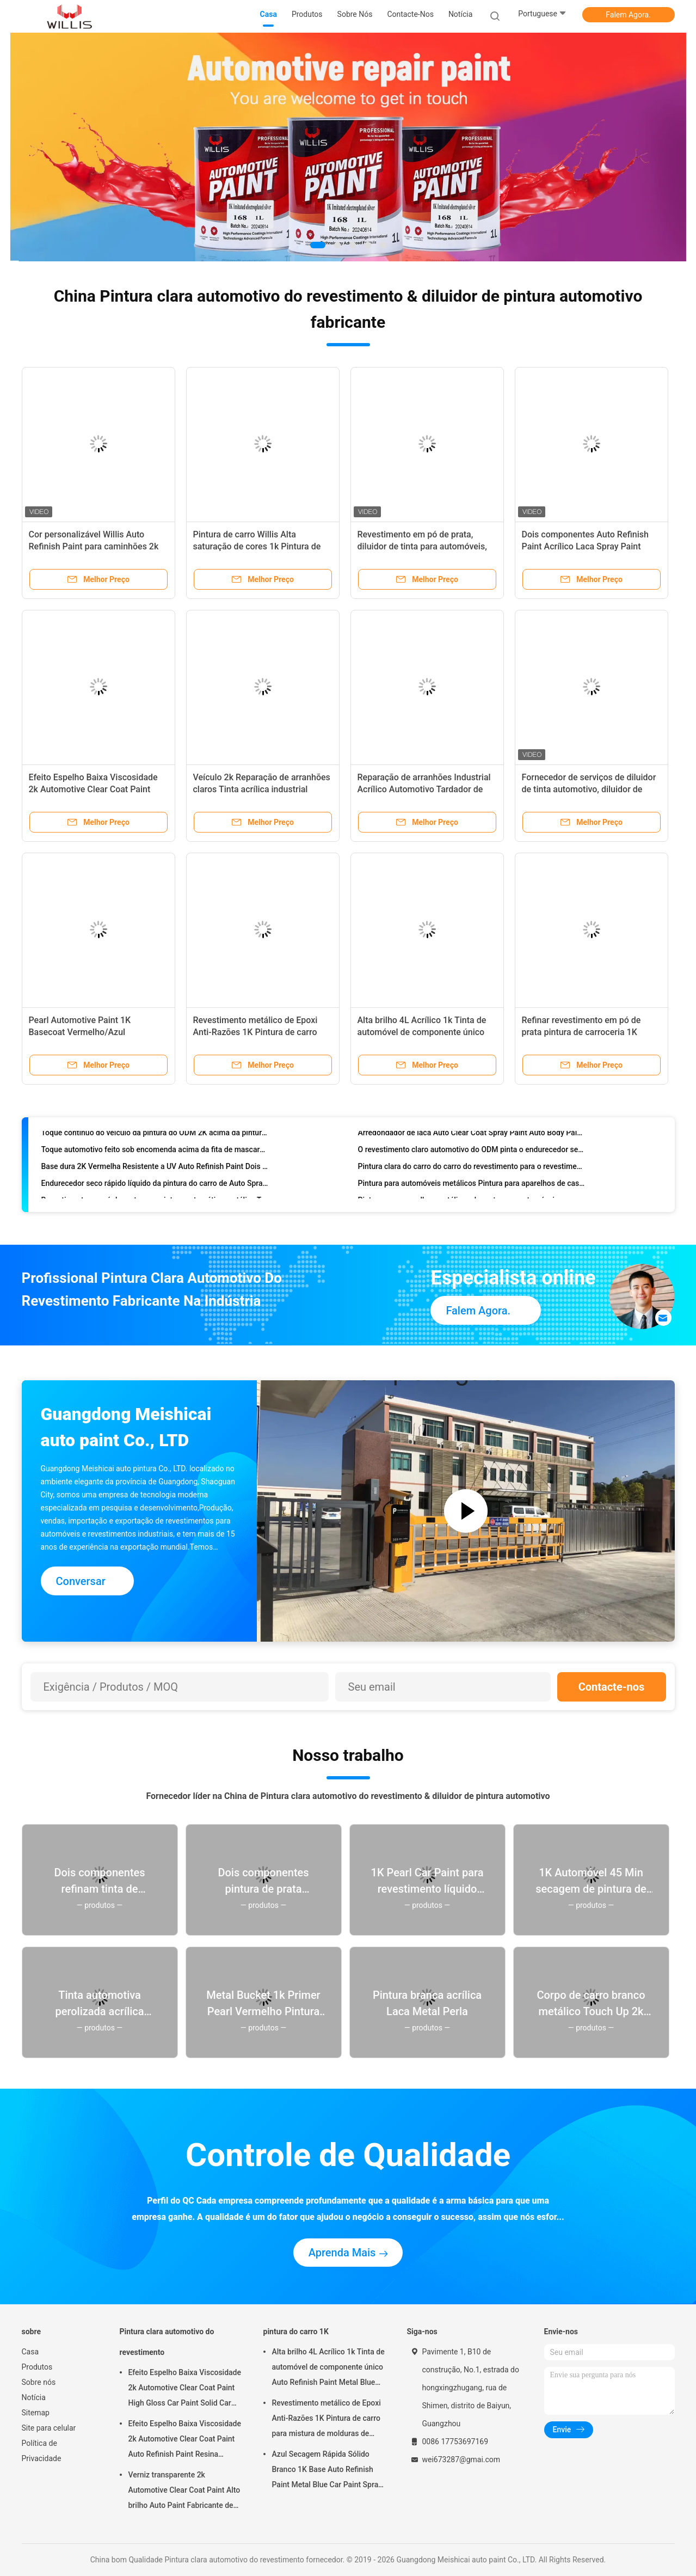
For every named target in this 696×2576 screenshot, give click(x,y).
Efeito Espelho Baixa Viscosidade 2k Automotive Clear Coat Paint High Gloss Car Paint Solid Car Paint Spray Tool (185, 2389)
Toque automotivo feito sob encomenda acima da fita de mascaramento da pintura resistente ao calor (154, 1152)
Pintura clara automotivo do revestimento (167, 2342)
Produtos (37, 2367)
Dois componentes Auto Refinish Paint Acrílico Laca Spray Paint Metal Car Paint (585, 546)
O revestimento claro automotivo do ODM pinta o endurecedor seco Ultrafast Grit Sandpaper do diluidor (471, 1152)
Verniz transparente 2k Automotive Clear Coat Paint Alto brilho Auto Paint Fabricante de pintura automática (184, 2491)
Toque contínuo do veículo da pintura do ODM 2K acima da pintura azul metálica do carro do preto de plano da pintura (154, 1135)
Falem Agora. (628, 14)
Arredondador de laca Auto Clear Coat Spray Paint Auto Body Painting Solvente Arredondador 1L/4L (471, 1135)
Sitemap (36, 2412)
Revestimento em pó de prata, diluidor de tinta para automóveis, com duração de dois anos (422, 546)
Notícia (34, 2397)
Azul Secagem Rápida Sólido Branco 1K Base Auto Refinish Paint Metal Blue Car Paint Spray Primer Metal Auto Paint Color (327, 2471)
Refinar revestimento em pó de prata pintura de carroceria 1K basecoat (581, 1032)
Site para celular (49, 2428)
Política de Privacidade (41, 2451)
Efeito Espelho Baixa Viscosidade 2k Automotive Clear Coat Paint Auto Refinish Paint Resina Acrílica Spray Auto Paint (185, 2440)
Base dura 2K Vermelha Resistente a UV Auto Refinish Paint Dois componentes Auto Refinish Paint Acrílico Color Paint (154, 1169)
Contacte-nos (611, 1686)
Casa (30, 2351)
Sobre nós (39, 2382)
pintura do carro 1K (296, 2331)
